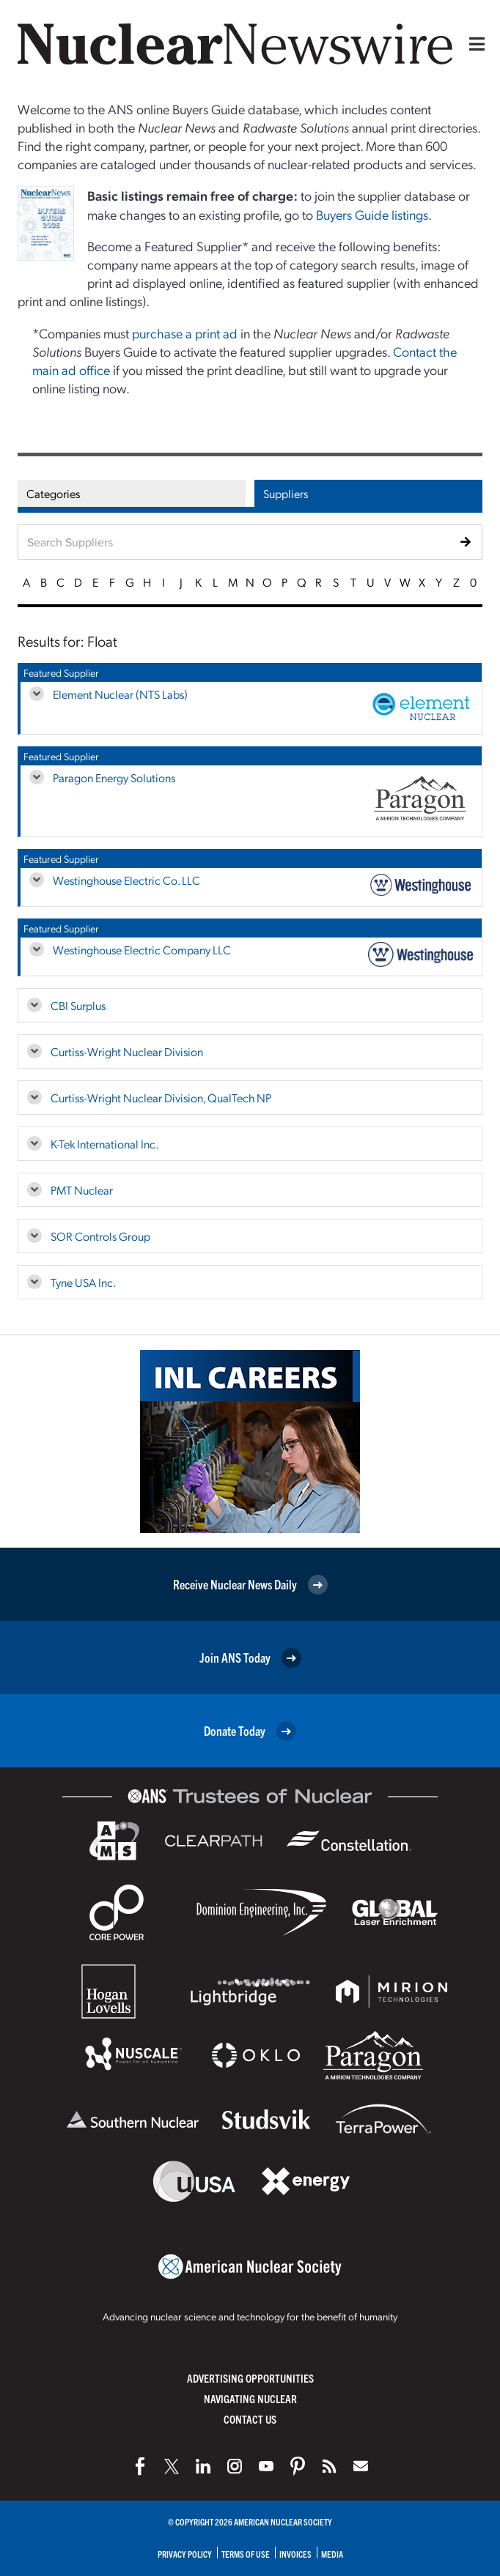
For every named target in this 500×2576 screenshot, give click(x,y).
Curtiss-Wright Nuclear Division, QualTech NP (161, 1097)
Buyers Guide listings (372, 214)
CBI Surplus (78, 1005)
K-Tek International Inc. (104, 1143)
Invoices (295, 2553)
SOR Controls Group (100, 1236)
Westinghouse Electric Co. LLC (126, 880)
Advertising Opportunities (250, 2378)
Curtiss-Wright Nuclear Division (127, 1051)
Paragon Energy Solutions (114, 777)
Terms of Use (245, 2553)
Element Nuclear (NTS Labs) (120, 694)
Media (332, 2553)
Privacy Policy (185, 2553)
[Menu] (473, 44)
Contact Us (250, 2419)
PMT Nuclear (82, 1190)
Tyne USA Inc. (83, 1282)
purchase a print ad (185, 332)
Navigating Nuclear (250, 2398)
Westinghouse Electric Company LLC (142, 949)
